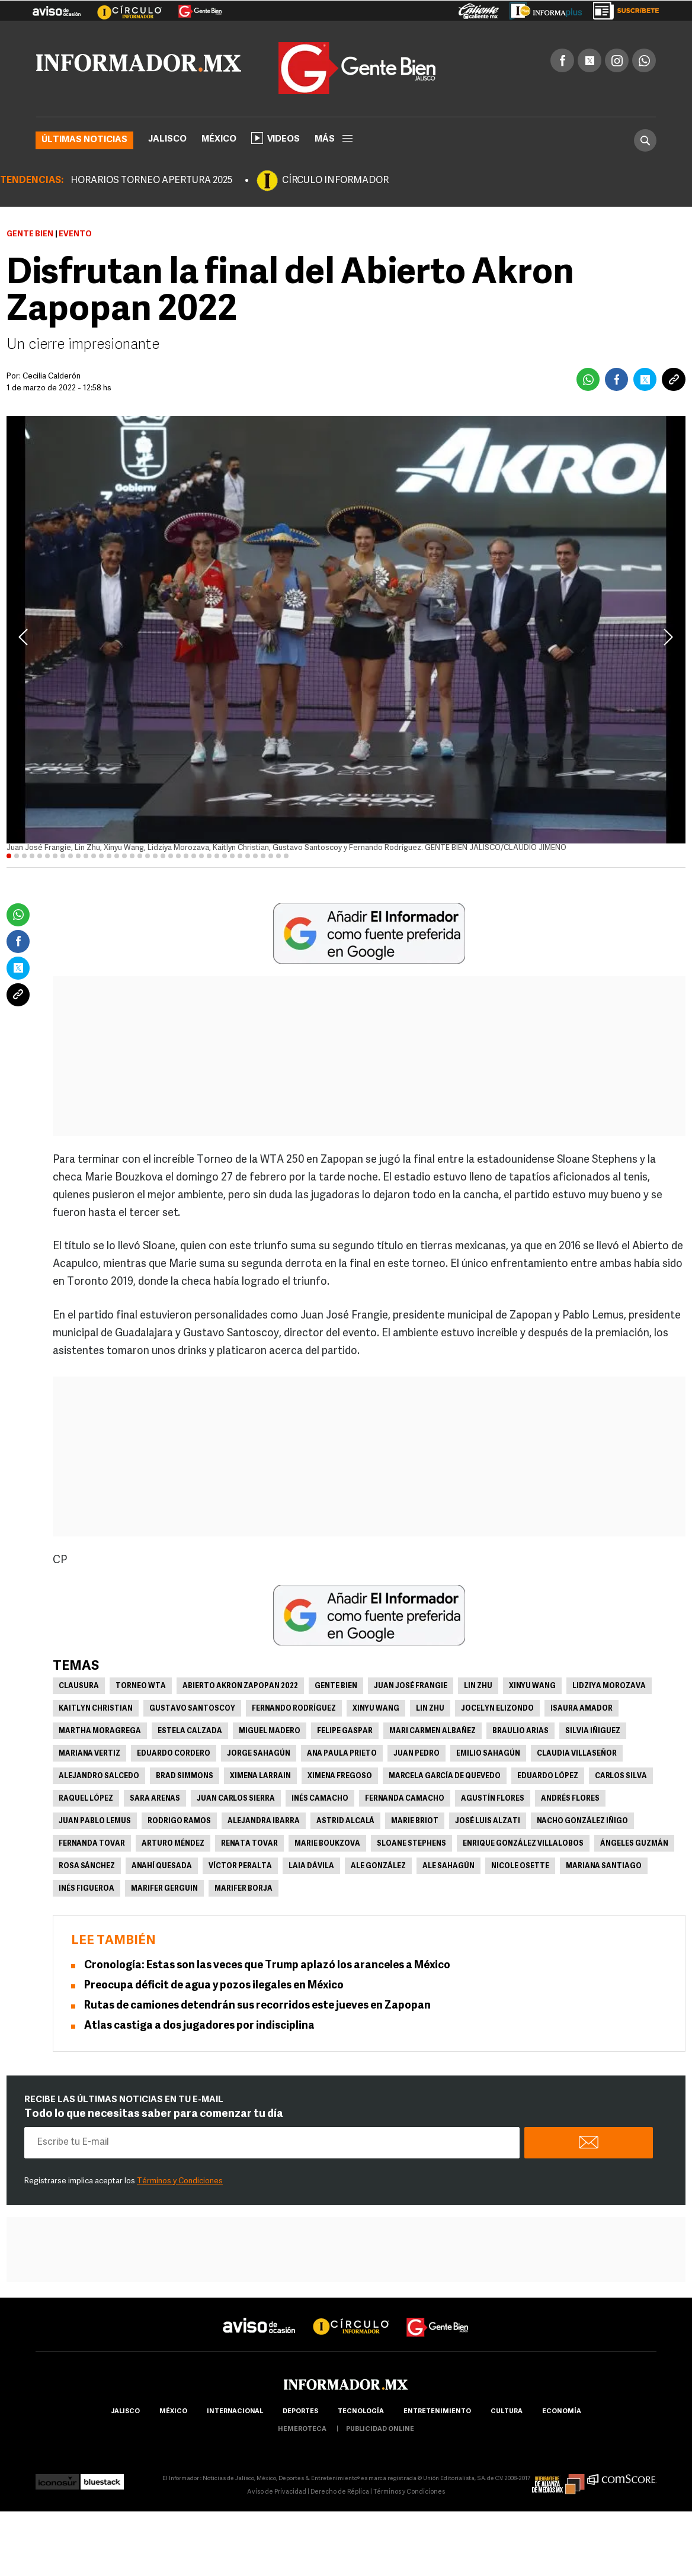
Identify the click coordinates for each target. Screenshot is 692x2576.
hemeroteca (302, 2429)
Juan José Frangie (410, 1686)
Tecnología (361, 2411)
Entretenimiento (437, 2411)
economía (561, 2411)
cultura (507, 2411)
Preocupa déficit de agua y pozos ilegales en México (214, 1985)
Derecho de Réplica (339, 2492)
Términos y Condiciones (180, 2181)
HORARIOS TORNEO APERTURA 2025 (151, 180)
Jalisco (167, 139)
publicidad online (380, 2429)
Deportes (300, 2411)
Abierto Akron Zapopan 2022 (240, 1686)
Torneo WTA (141, 1686)
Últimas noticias (84, 140)
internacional (235, 2411)
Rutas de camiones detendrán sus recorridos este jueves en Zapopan (257, 2006)
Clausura (79, 1686)
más (334, 139)
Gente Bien (30, 234)
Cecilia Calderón (52, 376)
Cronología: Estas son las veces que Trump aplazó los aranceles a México (267, 1965)
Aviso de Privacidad (276, 2492)
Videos (275, 138)
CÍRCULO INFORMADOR (335, 180)
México (218, 139)
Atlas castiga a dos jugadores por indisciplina (199, 2026)
